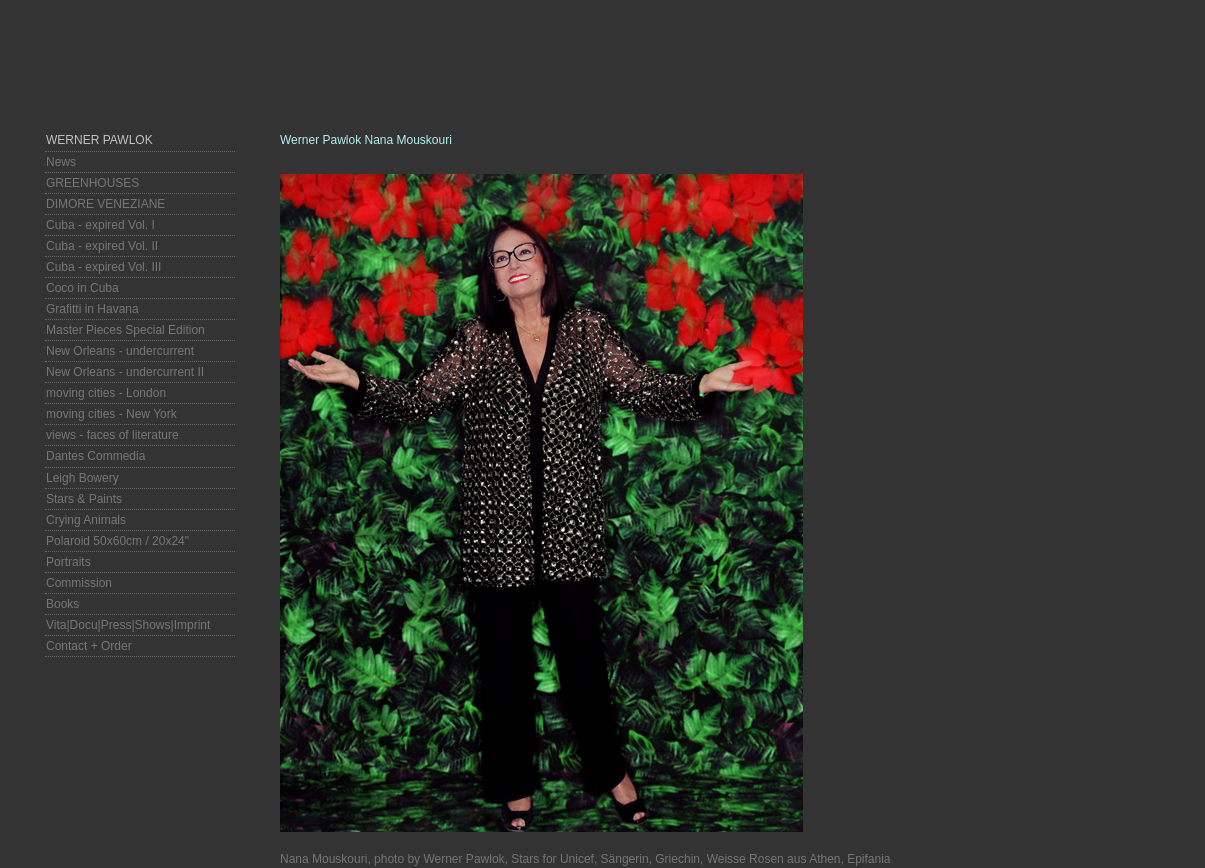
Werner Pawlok (99, 140)
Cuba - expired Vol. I (100, 225)
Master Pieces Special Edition (125, 330)
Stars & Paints (84, 499)
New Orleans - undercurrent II (125, 372)
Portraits (68, 562)
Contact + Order (89, 646)
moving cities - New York (111, 414)
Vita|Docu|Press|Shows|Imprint (128, 625)
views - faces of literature (112, 435)
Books (62, 604)
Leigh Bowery (82, 478)
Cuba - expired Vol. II (102, 246)
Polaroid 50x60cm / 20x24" (117, 541)
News (61, 162)
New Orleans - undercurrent (120, 351)
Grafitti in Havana (92, 309)
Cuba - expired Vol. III (103, 267)
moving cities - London (106, 393)
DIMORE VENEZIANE (105, 204)
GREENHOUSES (92, 183)
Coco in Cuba (82, 288)
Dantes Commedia (95, 456)
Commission (79, 583)
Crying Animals (86, 520)
